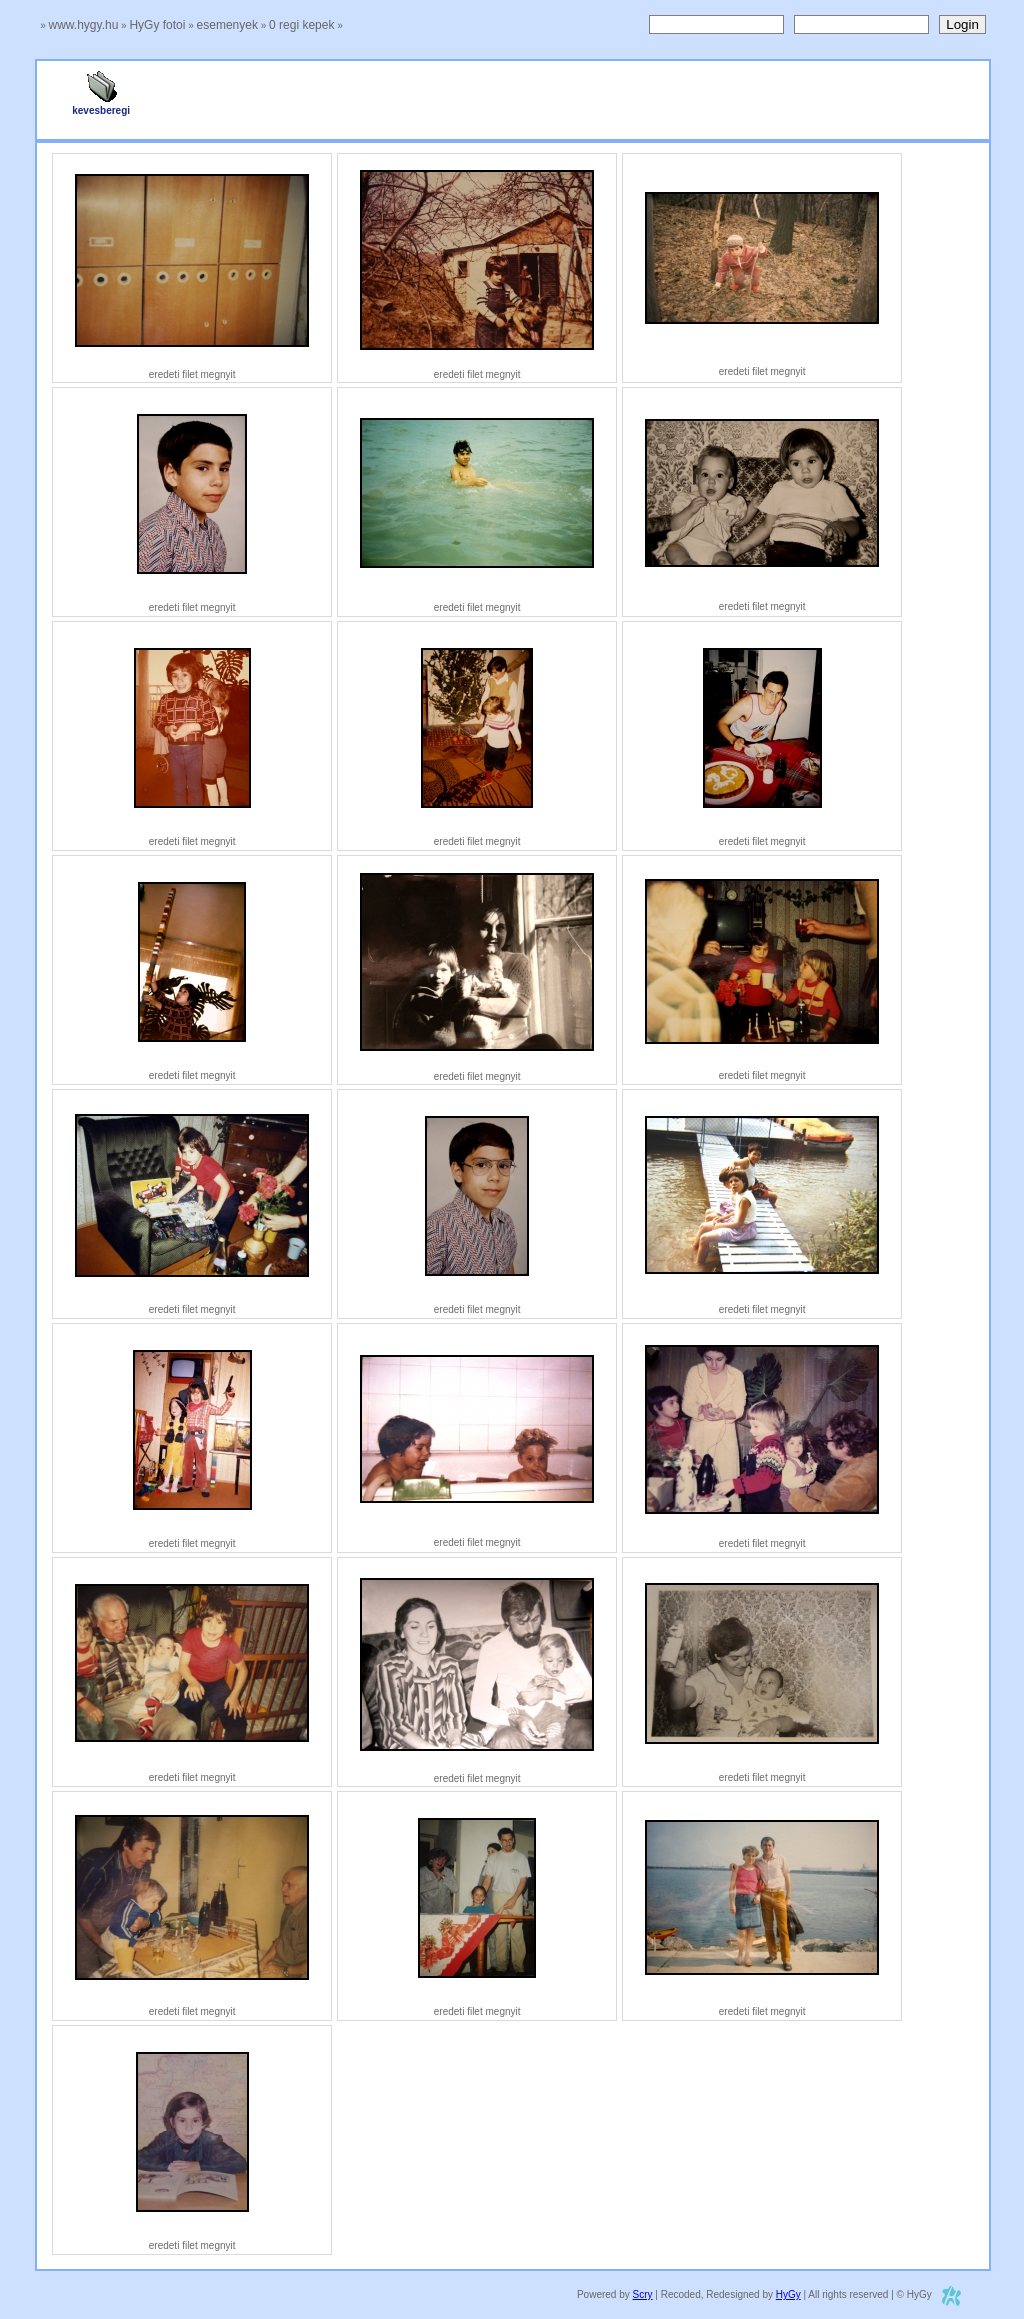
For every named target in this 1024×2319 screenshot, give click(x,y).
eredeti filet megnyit (192, 374)
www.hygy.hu (84, 25)
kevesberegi (101, 106)
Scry (643, 2294)
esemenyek (227, 25)
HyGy (788, 2294)
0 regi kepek (301, 25)
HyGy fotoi (157, 25)
